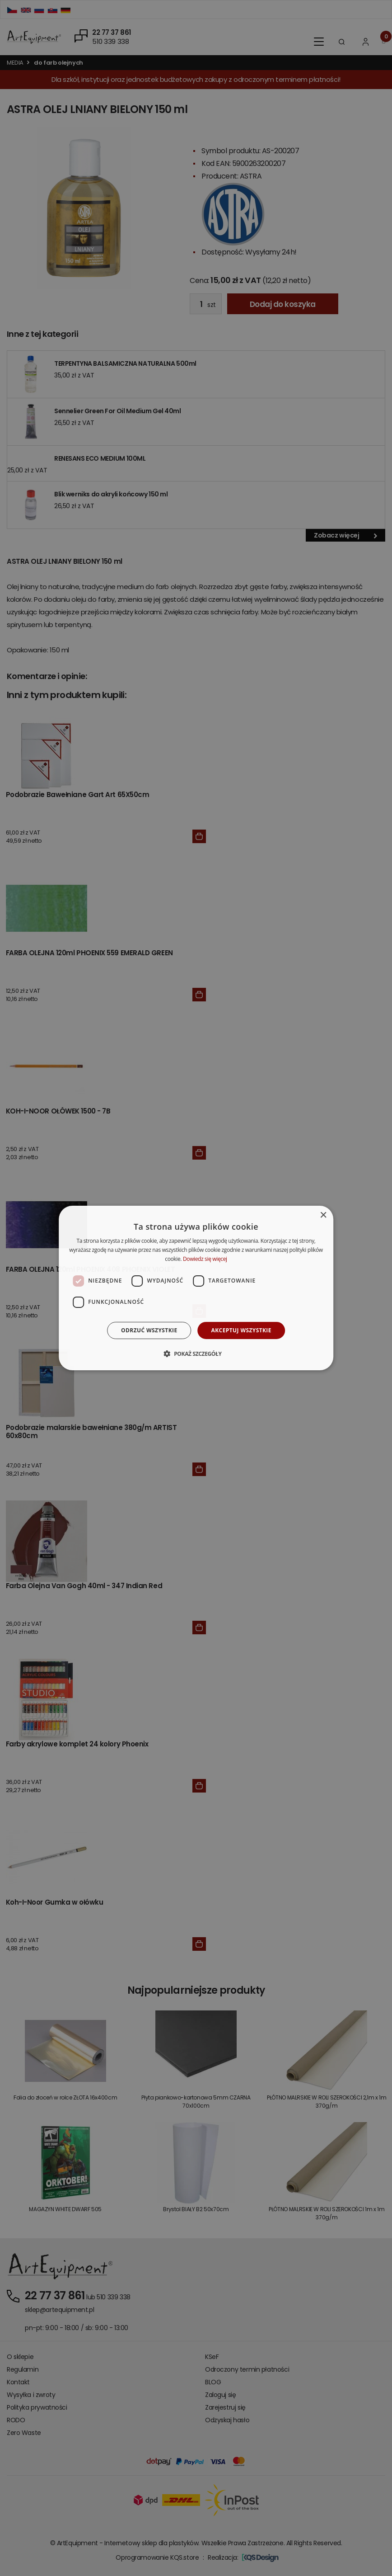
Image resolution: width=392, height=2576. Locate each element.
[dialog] (196, 1288)
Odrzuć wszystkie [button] (149, 1330)
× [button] (323, 1215)
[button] (195, 1353)
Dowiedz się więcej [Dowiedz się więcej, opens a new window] (205, 1259)
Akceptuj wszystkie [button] (241, 1330)
